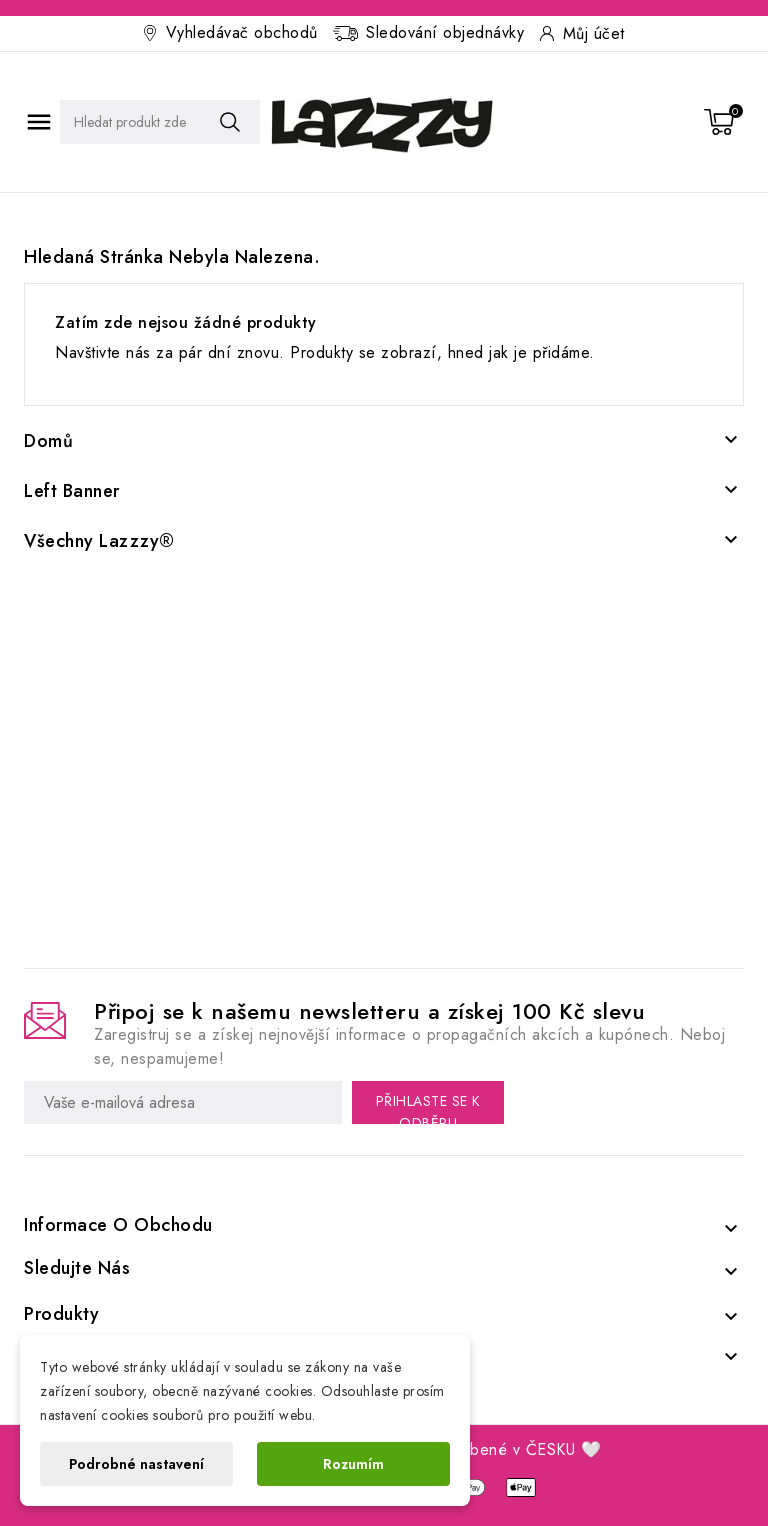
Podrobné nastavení (136, 1464)
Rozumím (353, 1464)
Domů (48, 441)
